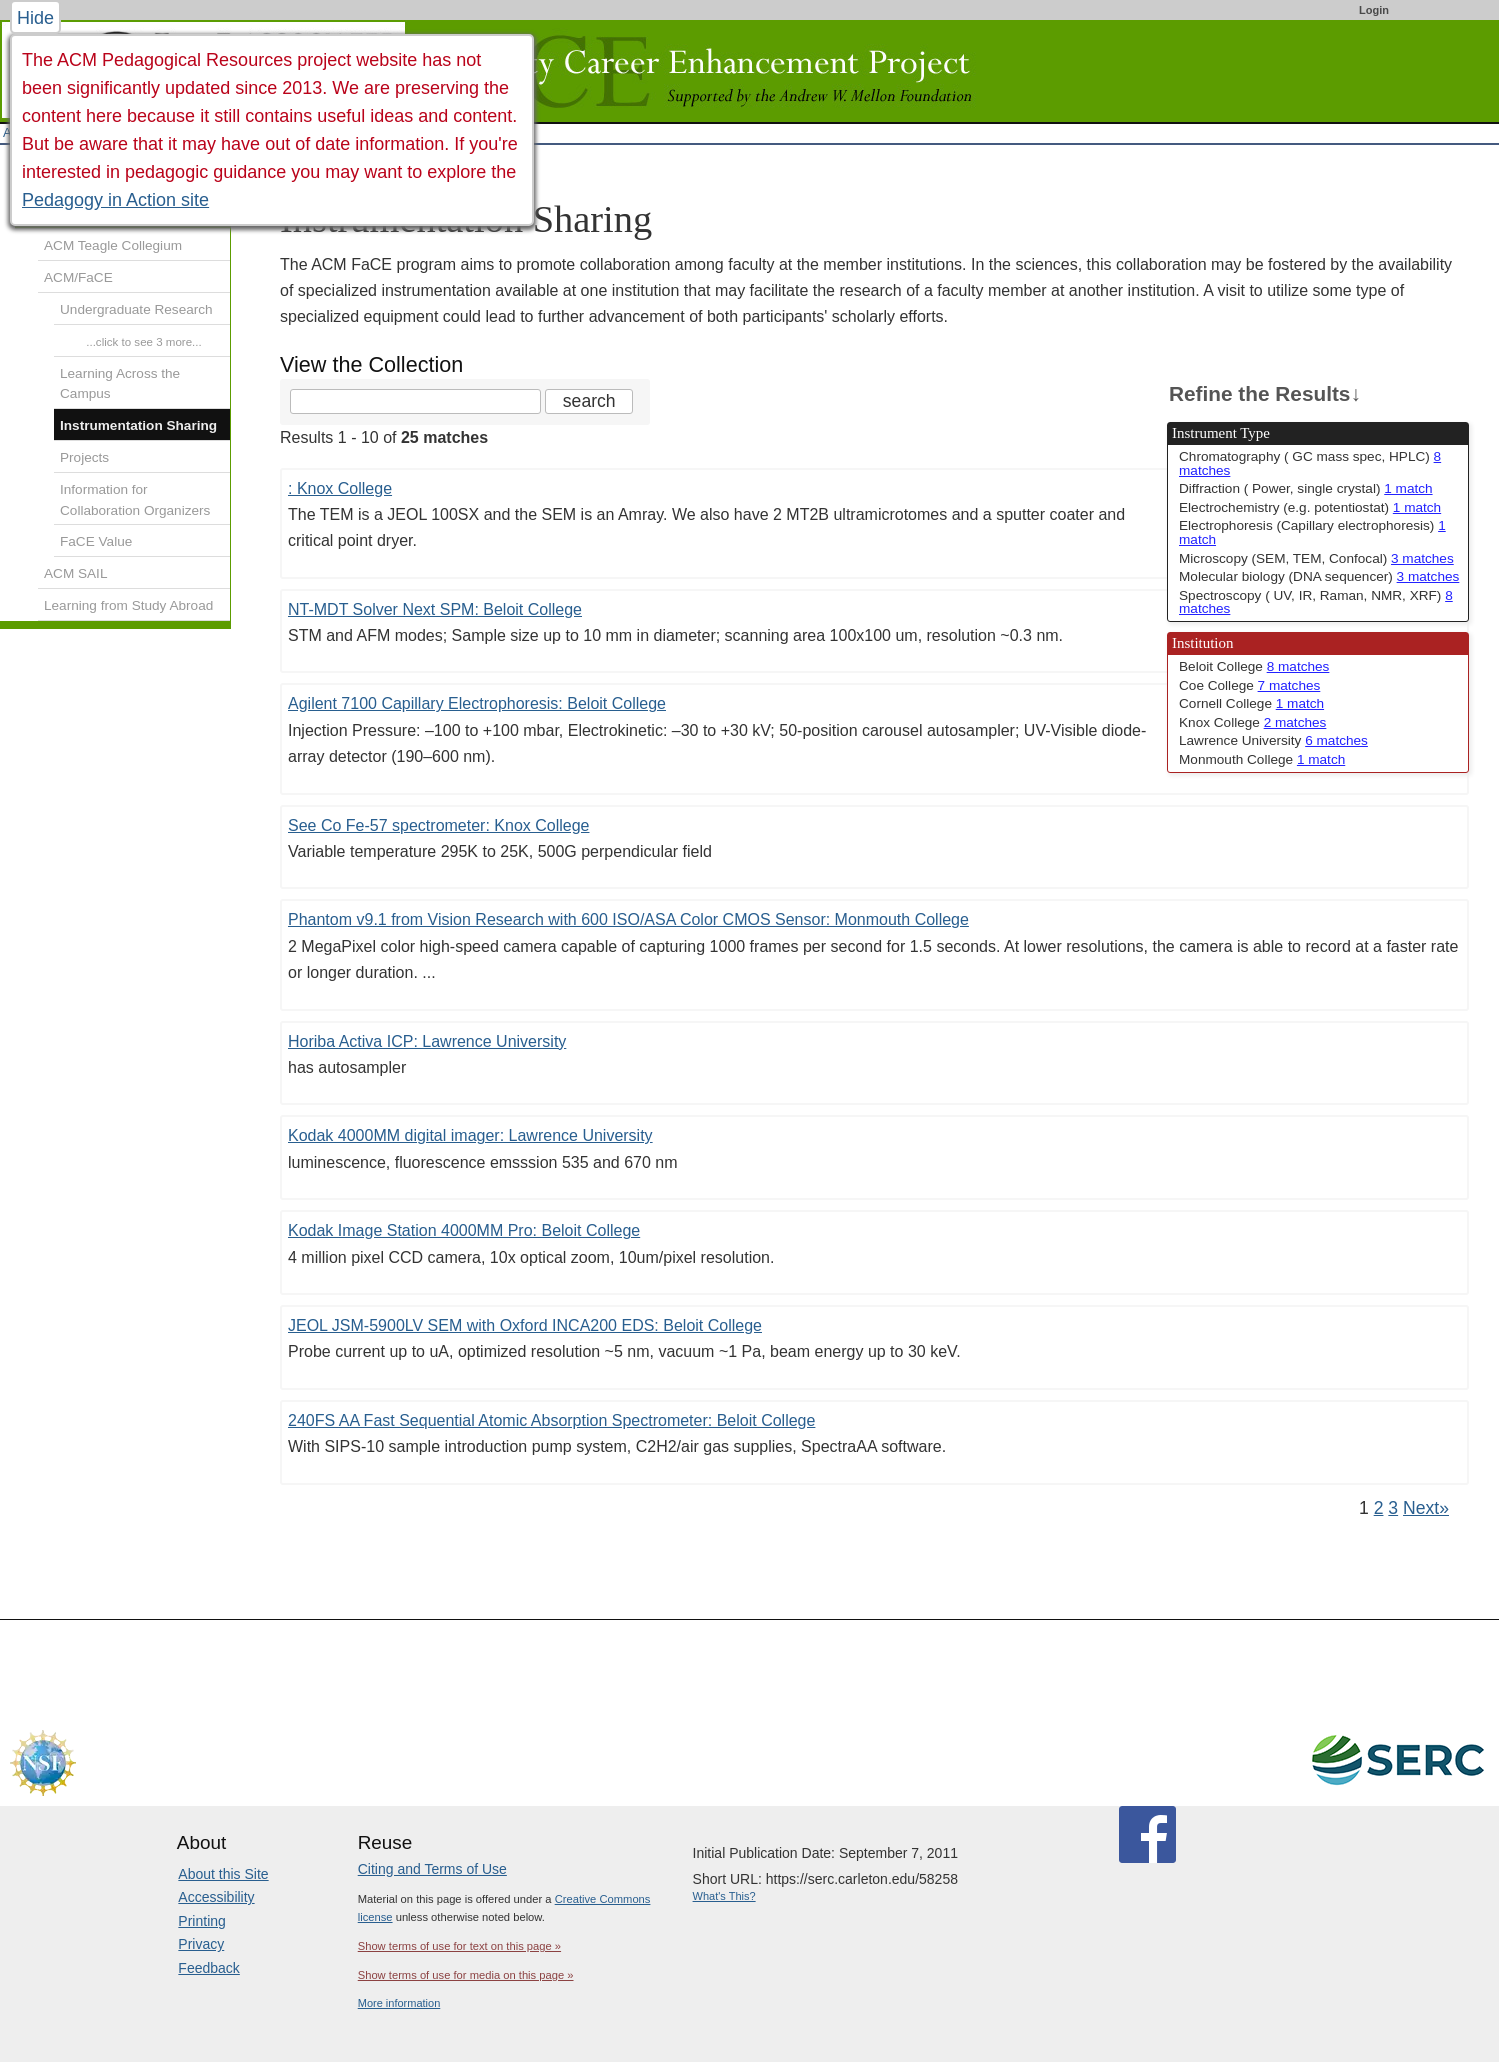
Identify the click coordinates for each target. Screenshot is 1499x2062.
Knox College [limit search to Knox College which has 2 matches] (1252, 722)
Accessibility (216, 1897)
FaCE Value (96, 541)
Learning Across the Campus (120, 384)
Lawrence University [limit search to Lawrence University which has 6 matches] (1273, 740)
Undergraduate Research (136, 309)
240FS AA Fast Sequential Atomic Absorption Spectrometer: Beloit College (551, 1420)
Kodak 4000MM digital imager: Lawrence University (470, 1135)
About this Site (223, 1874)
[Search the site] (415, 401)
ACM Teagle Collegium (113, 245)
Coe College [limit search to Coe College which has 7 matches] (1249, 685)
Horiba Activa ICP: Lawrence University (427, 1041)
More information (399, 2003)
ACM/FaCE (78, 277)
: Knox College (340, 488)
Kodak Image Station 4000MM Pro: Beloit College (464, 1230)
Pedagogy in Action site (115, 200)
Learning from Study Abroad (128, 605)
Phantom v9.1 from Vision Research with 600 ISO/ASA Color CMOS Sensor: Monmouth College (628, 919)
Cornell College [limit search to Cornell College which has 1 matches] (1251, 703)
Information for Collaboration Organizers (135, 500)
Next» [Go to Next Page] (1426, 1508)
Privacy (201, 1944)
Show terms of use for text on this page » (459, 1946)
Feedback (208, 1968)
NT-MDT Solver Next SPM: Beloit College (435, 609)
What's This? (724, 1896)
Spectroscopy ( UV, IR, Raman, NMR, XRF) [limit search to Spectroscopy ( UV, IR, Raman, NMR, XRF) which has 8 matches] (1316, 602)
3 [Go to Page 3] (1393, 1508)
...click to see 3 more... (144, 342)
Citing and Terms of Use (432, 1869)
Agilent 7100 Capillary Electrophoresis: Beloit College (477, 703)
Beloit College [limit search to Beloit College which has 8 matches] (1254, 666)
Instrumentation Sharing (138, 425)
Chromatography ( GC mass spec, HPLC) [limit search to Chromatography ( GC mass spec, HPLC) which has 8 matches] (1310, 463)
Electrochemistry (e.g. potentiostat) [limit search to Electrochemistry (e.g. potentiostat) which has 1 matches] (1310, 507)
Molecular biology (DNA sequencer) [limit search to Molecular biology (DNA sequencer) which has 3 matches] (1319, 576)
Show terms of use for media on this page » (466, 1975)
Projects (84, 457)
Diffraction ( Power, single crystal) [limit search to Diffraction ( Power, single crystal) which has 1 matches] (1306, 488)
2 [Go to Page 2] (1379, 1508)
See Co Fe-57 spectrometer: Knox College (438, 825)
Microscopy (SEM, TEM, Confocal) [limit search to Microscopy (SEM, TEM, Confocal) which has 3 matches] (1316, 558)
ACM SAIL (75, 573)
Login (1374, 10)
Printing (201, 1921)
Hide (35, 18)
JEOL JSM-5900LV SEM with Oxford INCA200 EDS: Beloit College (525, 1325)
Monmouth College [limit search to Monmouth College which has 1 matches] (1262, 759)
